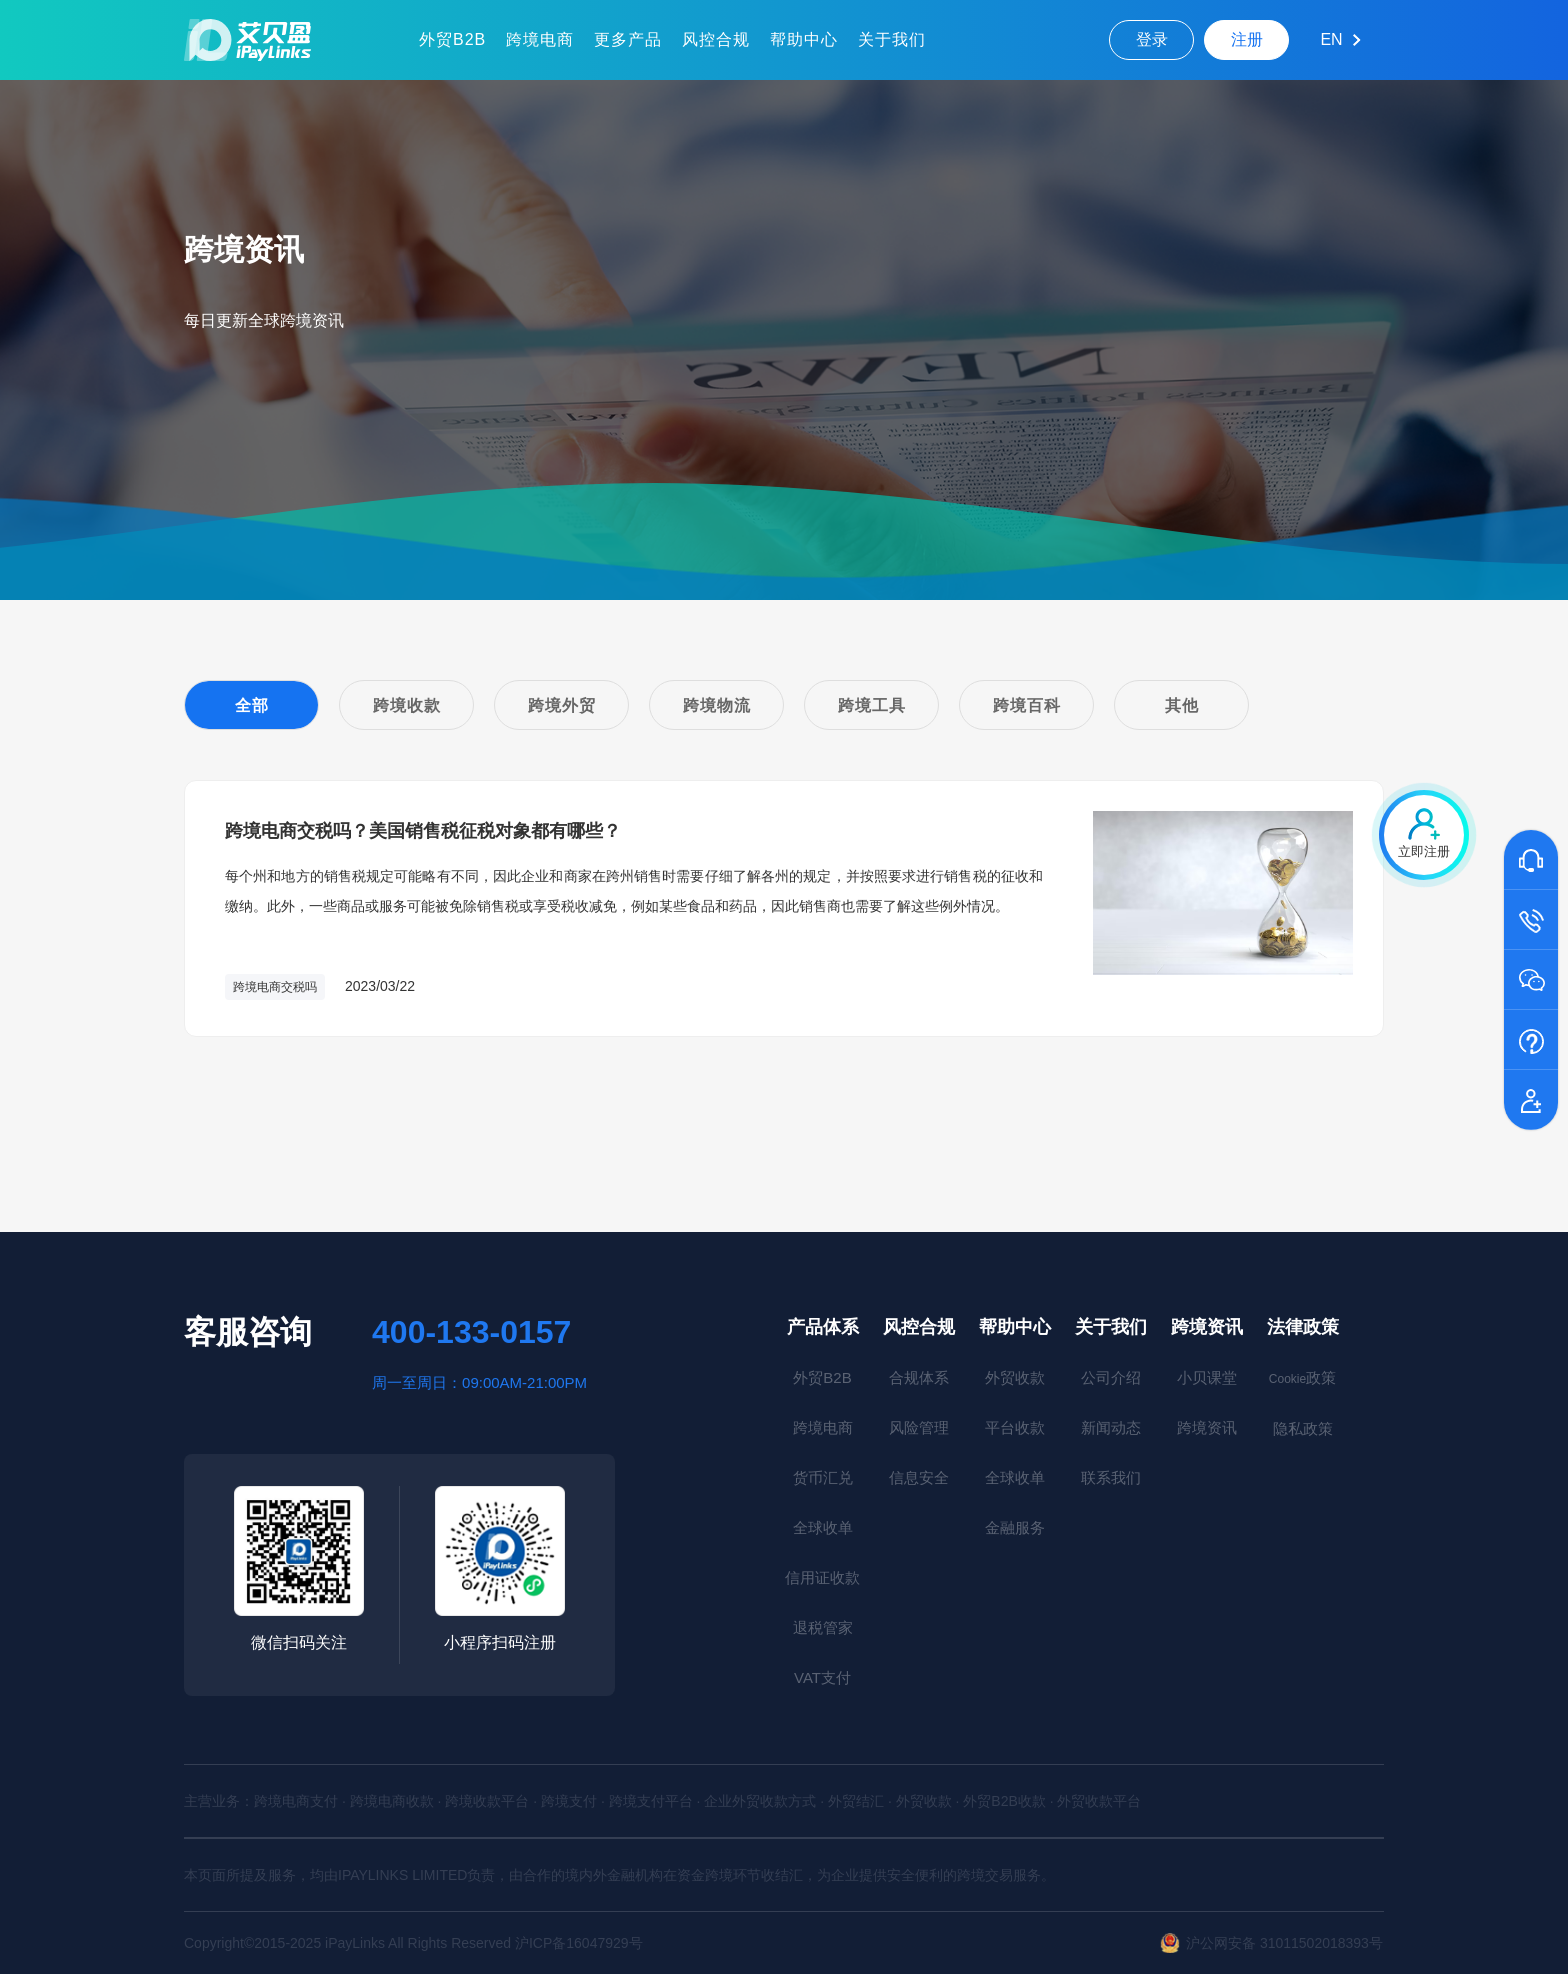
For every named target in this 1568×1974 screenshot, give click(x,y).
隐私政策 (1303, 1428)
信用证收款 (822, 1577)
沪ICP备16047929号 (579, 1943)
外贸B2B (452, 39)
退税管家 (823, 1627)
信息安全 (919, 1477)
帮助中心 (804, 39)
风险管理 (919, 1427)
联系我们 (1111, 1477)
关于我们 (892, 39)
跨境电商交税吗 (275, 987)
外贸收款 (1015, 1377)
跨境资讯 (1207, 1327)
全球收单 (823, 1527)
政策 (1302, 1377)
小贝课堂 (1207, 1377)
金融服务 (1015, 1527)
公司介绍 (1111, 1377)
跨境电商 (540, 39)
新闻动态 (1111, 1427)
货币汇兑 (823, 1477)
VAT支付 (822, 1677)
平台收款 (1015, 1427)
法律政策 (1303, 1327)
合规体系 (919, 1377)
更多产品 (628, 39)
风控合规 (716, 39)
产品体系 (823, 1327)
